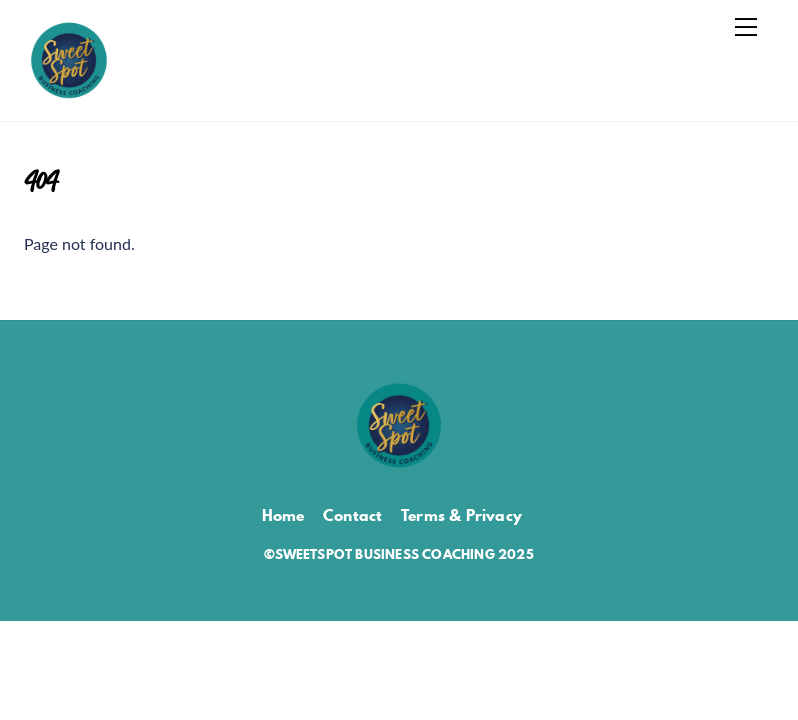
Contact (352, 515)
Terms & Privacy (461, 515)
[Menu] (746, 27)
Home (283, 515)
